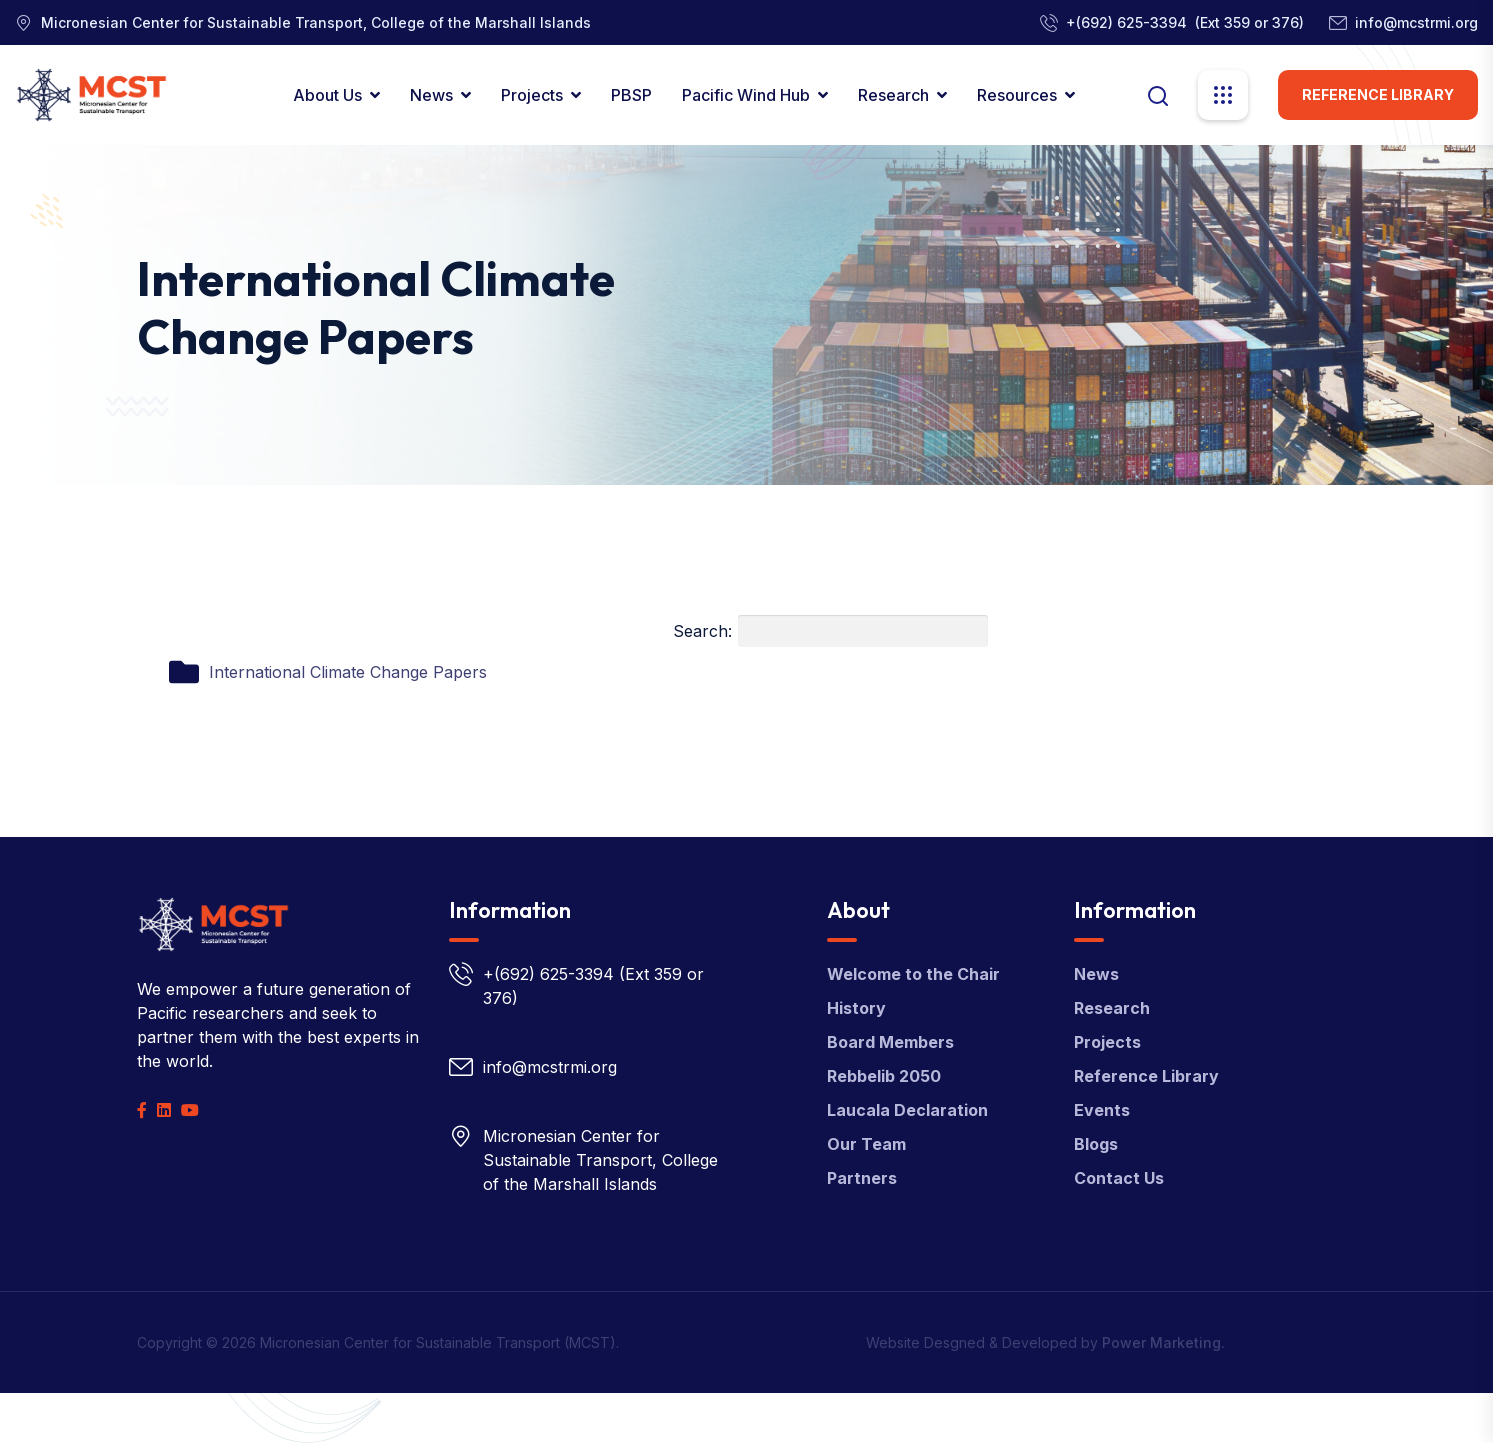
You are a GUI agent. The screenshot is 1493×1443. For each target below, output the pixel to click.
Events (1102, 1110)
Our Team (866, 1144)
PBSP (631, 95)
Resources (1017, 95)
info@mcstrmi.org (1416, 22)
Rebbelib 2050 (884, 1076)
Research (893, 95)
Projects (532, 95)
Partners (862, 1178)
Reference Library (1378, 94)
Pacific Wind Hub (746, 95)
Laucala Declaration (907, 1110)
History (856, 1008)
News (431, 95)
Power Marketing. (1163, 1342)
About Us (327, 95)
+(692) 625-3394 (1126, 22)
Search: (830, 631)
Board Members (890, 1042)
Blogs (1096, 1144)
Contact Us (1119, 1178)
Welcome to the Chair (913, 974)
